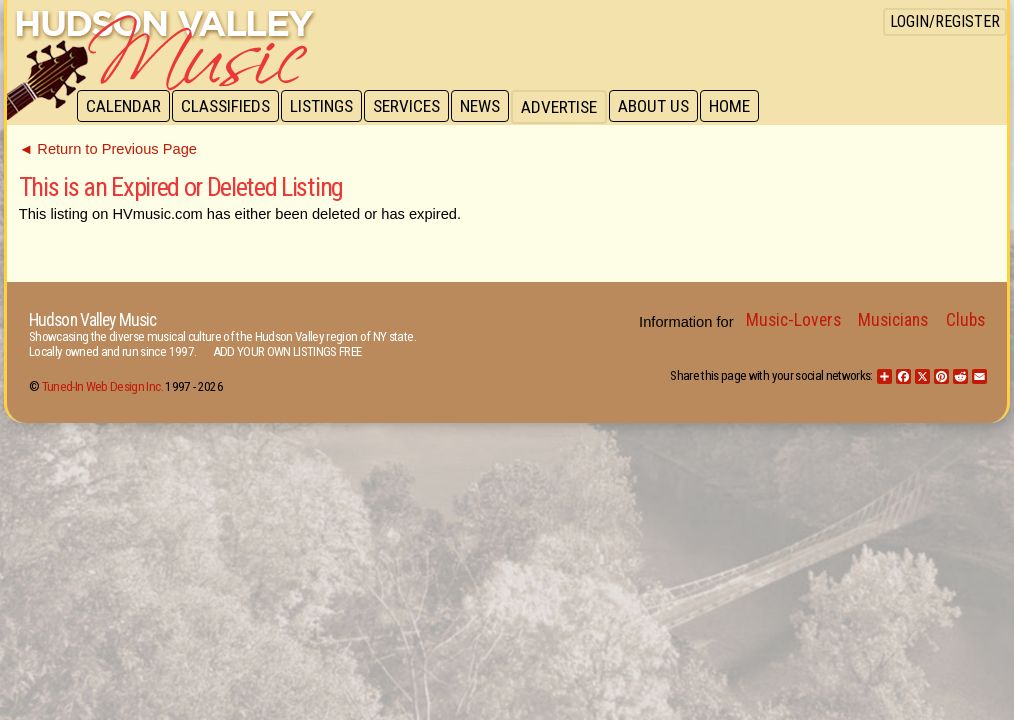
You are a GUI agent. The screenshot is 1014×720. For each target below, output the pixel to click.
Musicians (893, 320)
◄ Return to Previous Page (108, 149)
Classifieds (228, 107)
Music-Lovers (793, 320)
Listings (326, 107)
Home (742, 107)
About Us (664, 107)
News (489, 107)
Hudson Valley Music (92, 320)
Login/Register (945, 21)
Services (413, 107)
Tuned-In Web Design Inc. (102, 386)
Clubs (965, 320)
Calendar (124, 107)
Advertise (569, 107)
